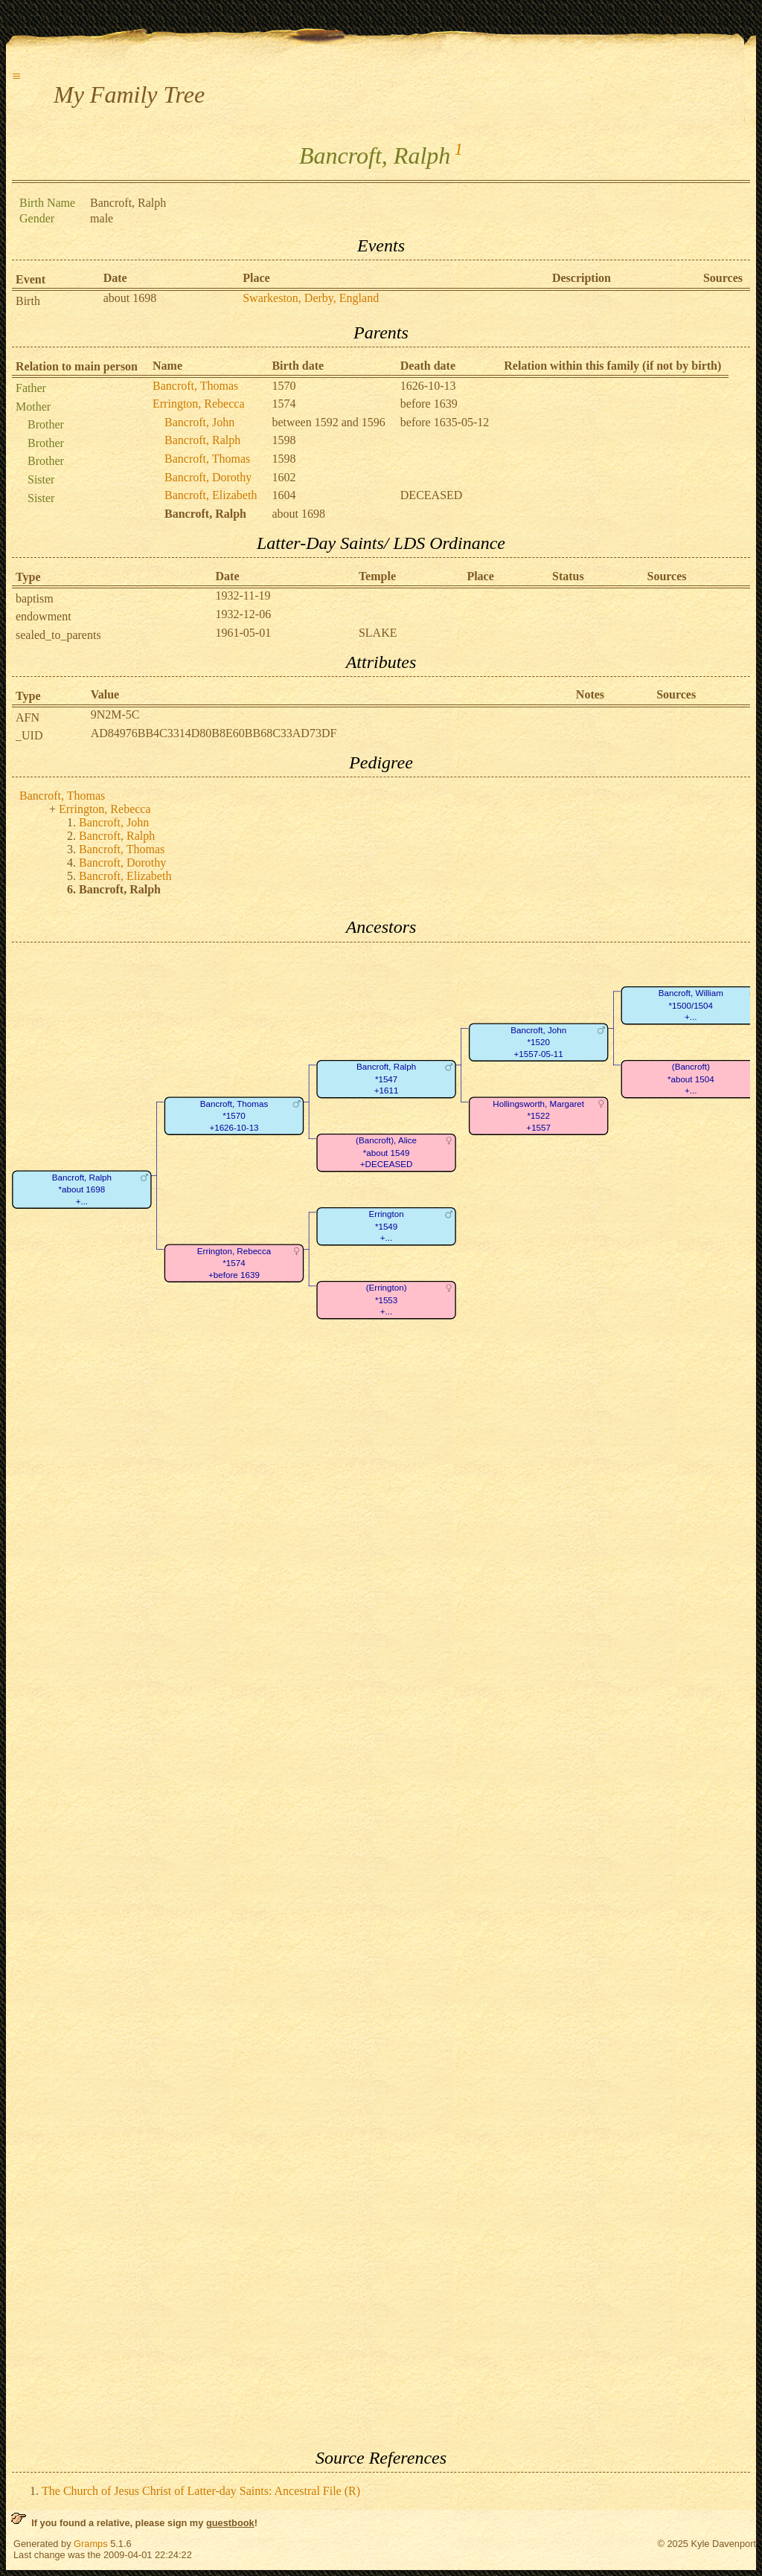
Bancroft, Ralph (202, 440)
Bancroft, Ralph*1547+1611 (386, 1078)
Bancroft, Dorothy (208, 477)
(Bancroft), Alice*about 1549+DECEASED (386, 1152)
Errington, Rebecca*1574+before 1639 (234, 1263)
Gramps (91, 2543)
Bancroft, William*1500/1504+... (691, 1005)
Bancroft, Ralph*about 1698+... (82, 1189)
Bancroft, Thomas (195, 385)
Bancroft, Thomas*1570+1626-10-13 (234, 1116)
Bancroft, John (199, 422)
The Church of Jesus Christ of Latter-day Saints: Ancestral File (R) (201, 2491)
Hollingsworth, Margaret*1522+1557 (538, 1116)
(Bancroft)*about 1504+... (690, 1078)
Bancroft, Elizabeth (210, 495)
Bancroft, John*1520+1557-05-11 (538, 1042)
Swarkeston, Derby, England (311, 298)
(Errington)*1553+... (386, 1299)
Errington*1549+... (386, 1226)
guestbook (230, 2522)
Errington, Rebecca (199, 403)
